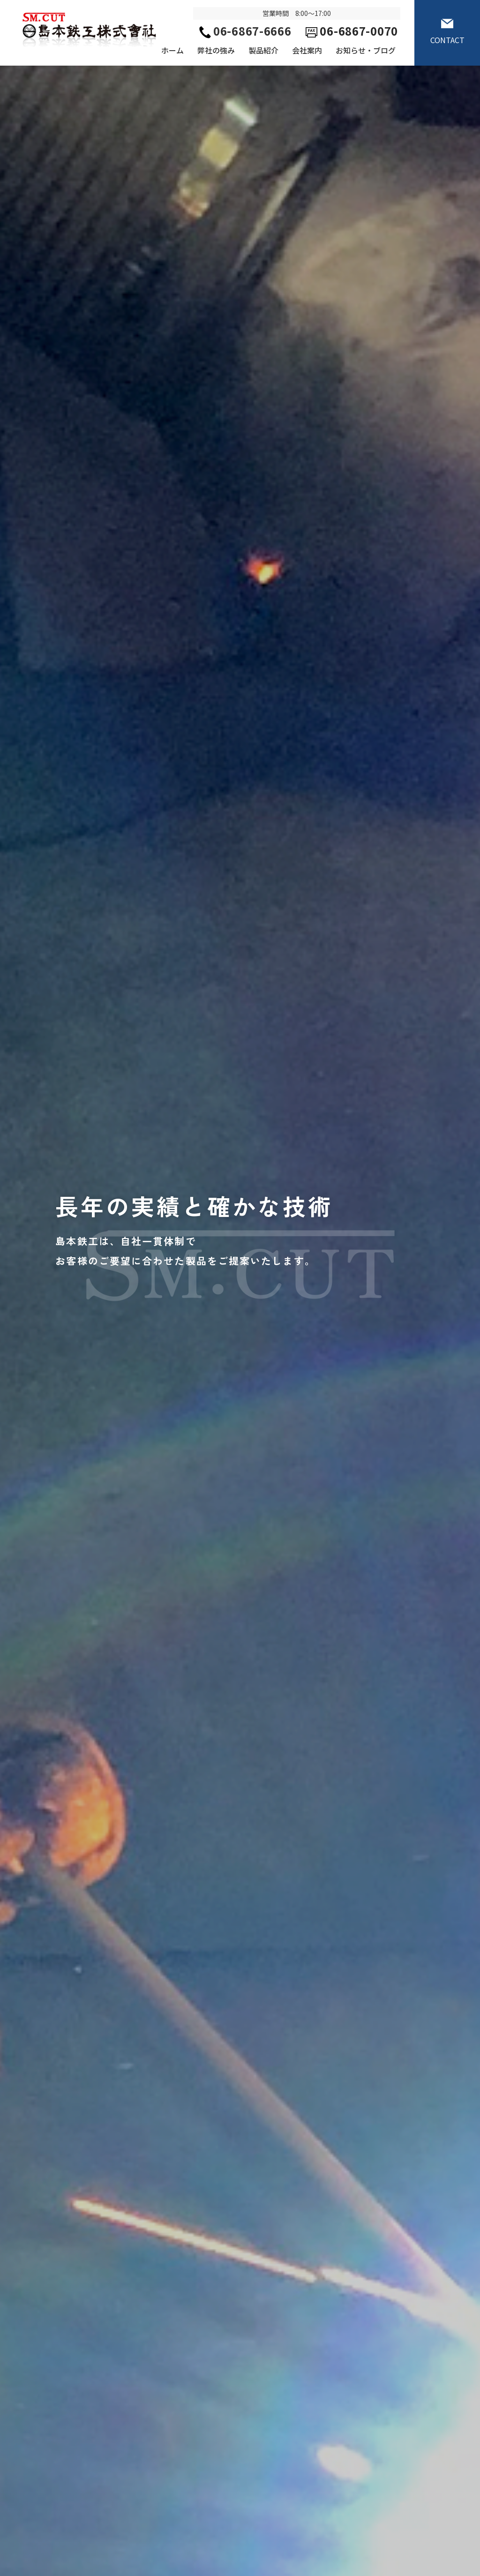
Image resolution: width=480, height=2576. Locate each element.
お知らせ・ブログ (366, 50)
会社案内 (307, 50)
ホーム (172, 50)
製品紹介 (263, 50)
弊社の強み (216, 50)
